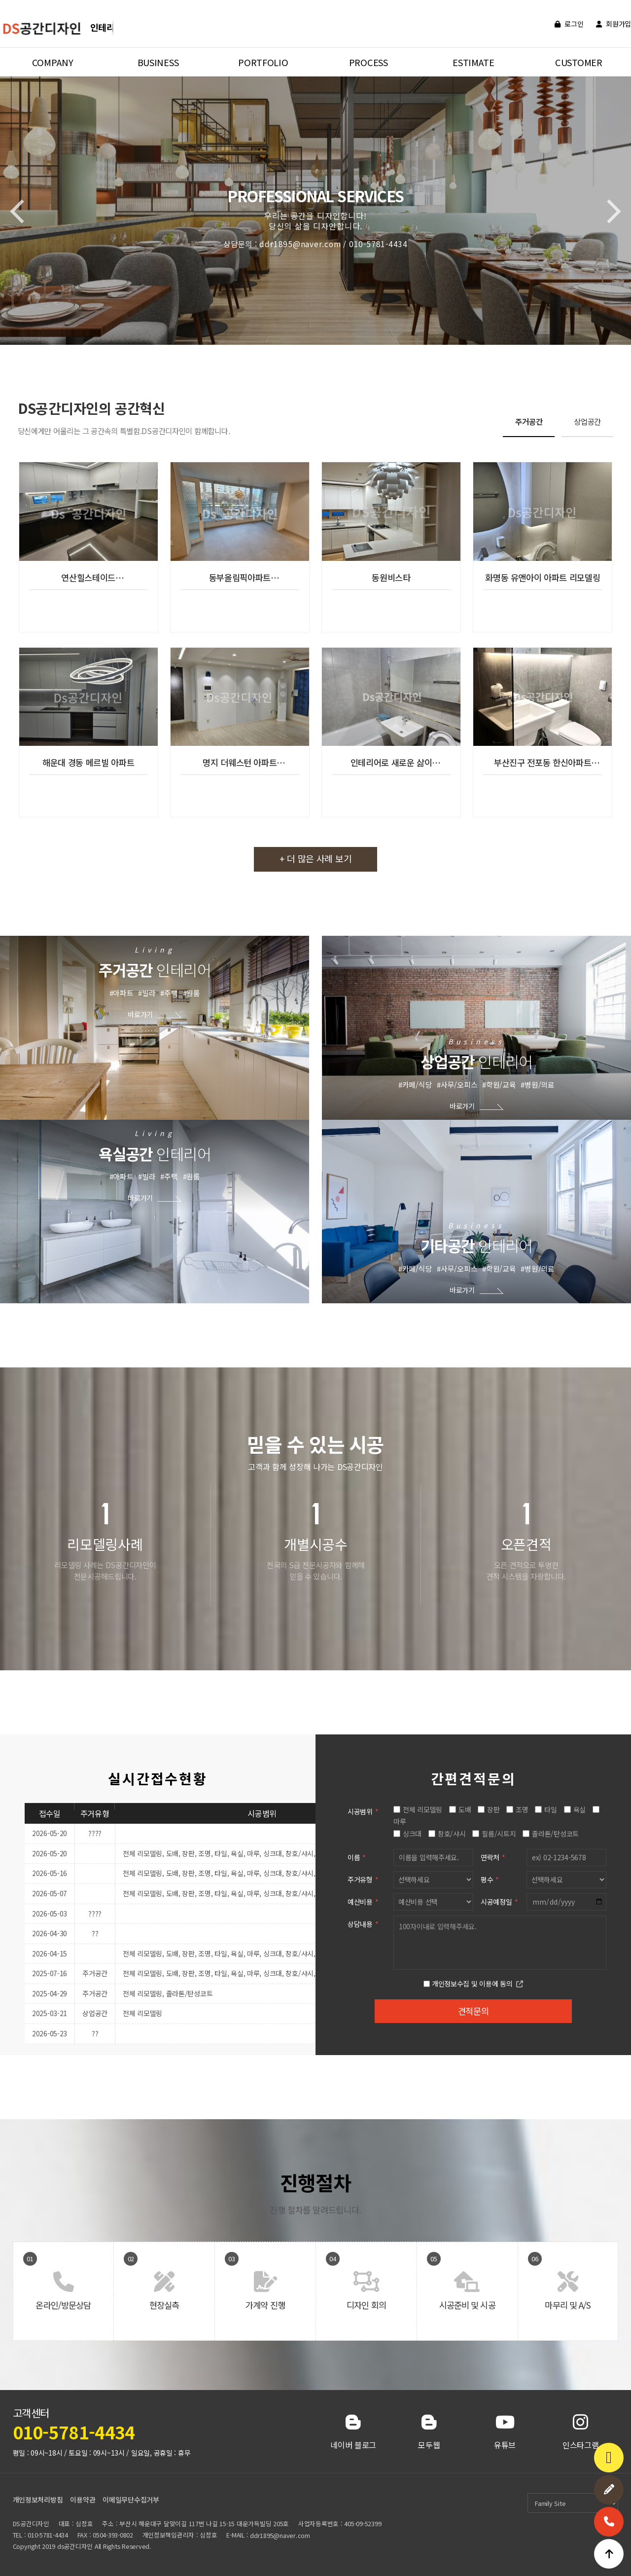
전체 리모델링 (422, 1809)
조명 (522, 1809)
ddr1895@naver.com (280, 2535)
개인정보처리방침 (38, 2499)
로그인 (569, 24)
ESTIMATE (473, 62)
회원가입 (613, 24)
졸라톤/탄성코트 (555, 1834)
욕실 (579, 1809)
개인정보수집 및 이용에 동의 (472, 1983)
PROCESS (368, 62)
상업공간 (587, 421)
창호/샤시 (452, 1834)
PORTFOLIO (263, 62)
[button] (608, 211)
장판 (493, 1809)
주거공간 (528, 421)
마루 (399, 1821)
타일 (550, 1809)
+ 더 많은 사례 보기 (316, 858)
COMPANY (52, 62)
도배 (464, 1809)
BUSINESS (158, 62)
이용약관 (82, 2499)
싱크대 (412, 1834)
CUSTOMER (578, 62)
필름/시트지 (499, 1834)
